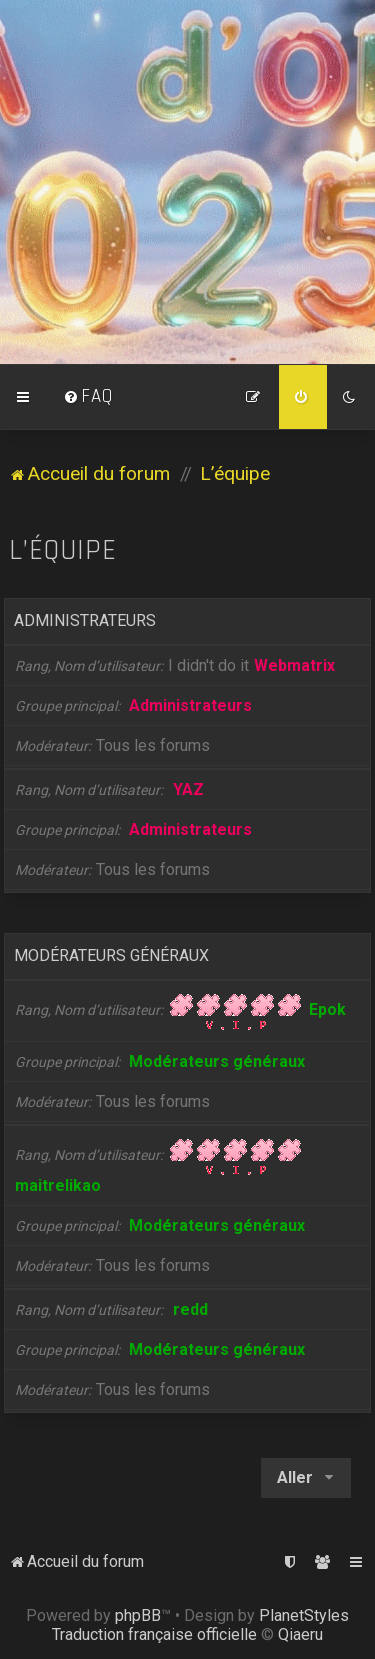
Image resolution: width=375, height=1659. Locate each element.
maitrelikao (58, 1185)
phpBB (138, 1615)
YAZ (188, 789)
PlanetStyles (304, 1615)
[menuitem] (88, 397)
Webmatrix (294, 665)
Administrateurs (85, 620)
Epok (327, 1009)
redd (190, 1309)
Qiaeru (300, 1634)
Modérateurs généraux (111, 955)
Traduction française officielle (154, 1634)
